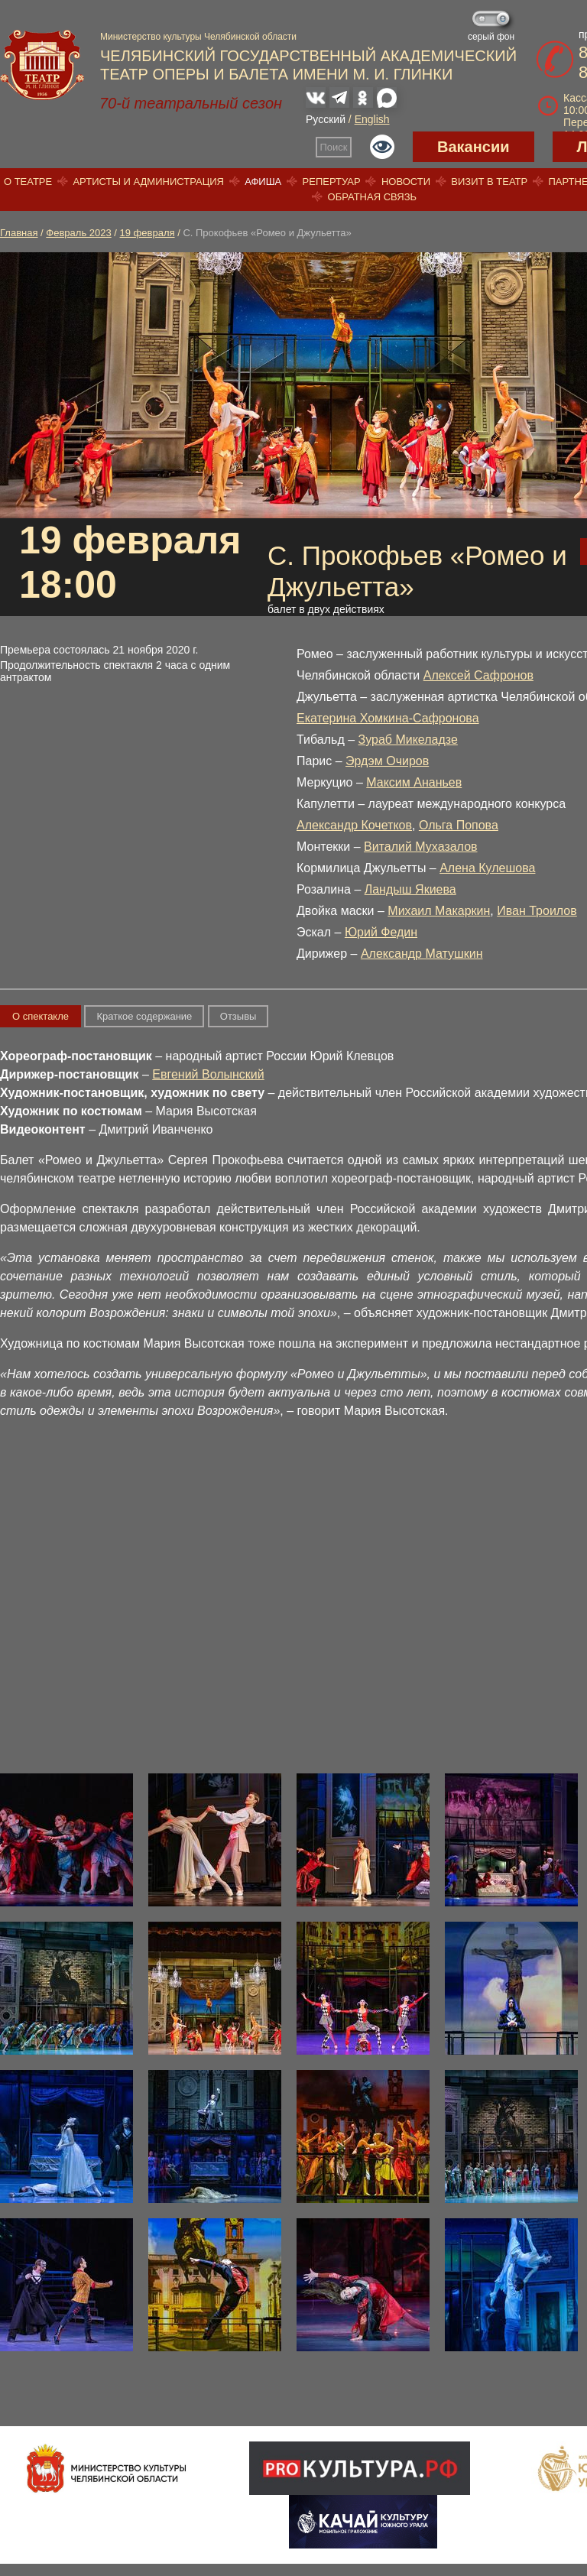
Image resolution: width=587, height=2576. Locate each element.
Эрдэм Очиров (387, 760)
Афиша (263, 181)
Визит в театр (489, 181)
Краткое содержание (144, 1016)
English (372, 119)
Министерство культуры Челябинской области (198, 36)
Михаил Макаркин (439, 910)
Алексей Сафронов (478, 675)
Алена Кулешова (487, 867)
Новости (405, 181)
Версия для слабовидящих (382, 147)
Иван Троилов (537, 910)
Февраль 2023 (78, 232)
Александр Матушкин (422, 953)
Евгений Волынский (208, 1074)
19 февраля (147, 232)
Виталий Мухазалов (421, 846)
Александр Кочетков (354, 825)
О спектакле (40, 1016)
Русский (325, 119)
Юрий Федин (381, 932)
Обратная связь (372, 197)
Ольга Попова (458, 825)
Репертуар (332, 181)
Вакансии (473, 146)
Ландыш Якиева (410, 889)
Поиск (334, 147)
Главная (18, 232)
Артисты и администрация (148, 181)
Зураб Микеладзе (408, 739)
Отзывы (238, 1016)
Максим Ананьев (414, 782)
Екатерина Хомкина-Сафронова (388, 718)
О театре (28, 181)
